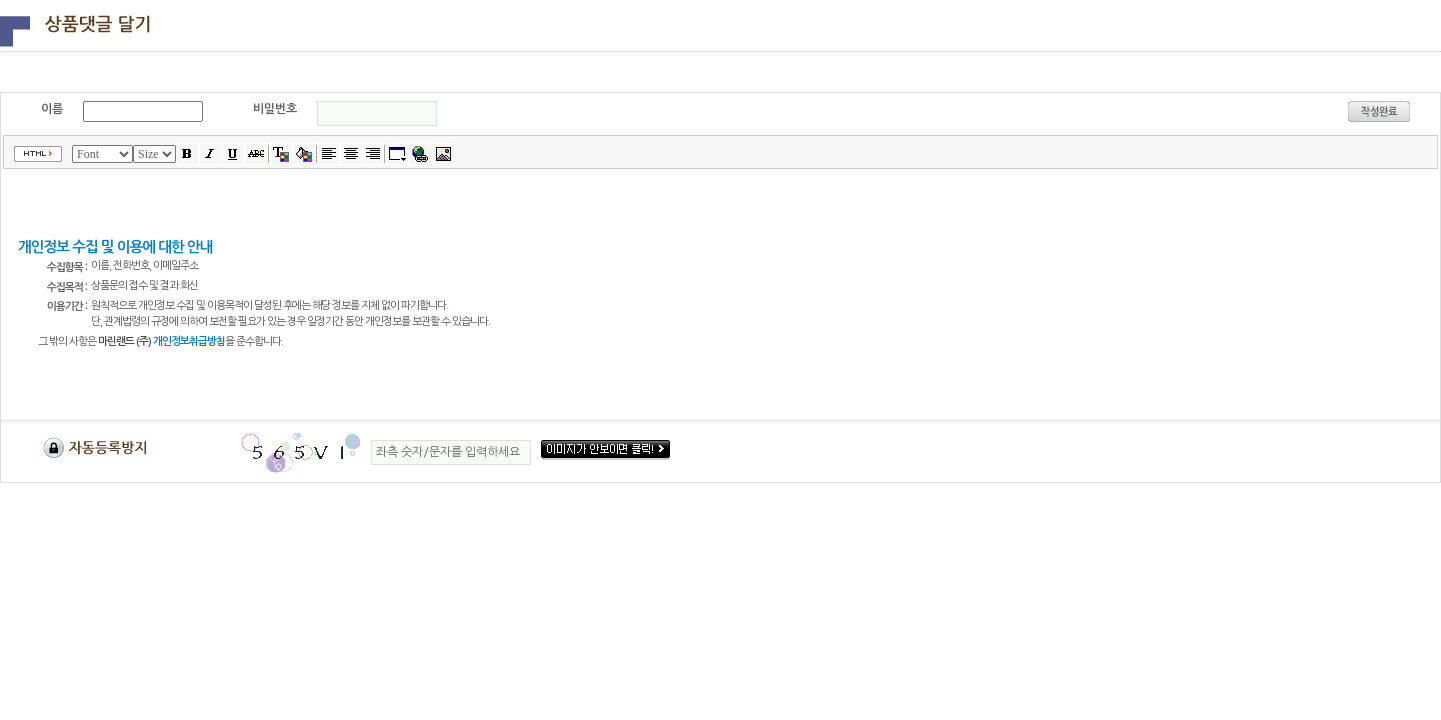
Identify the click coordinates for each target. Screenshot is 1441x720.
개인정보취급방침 (189, 341)
